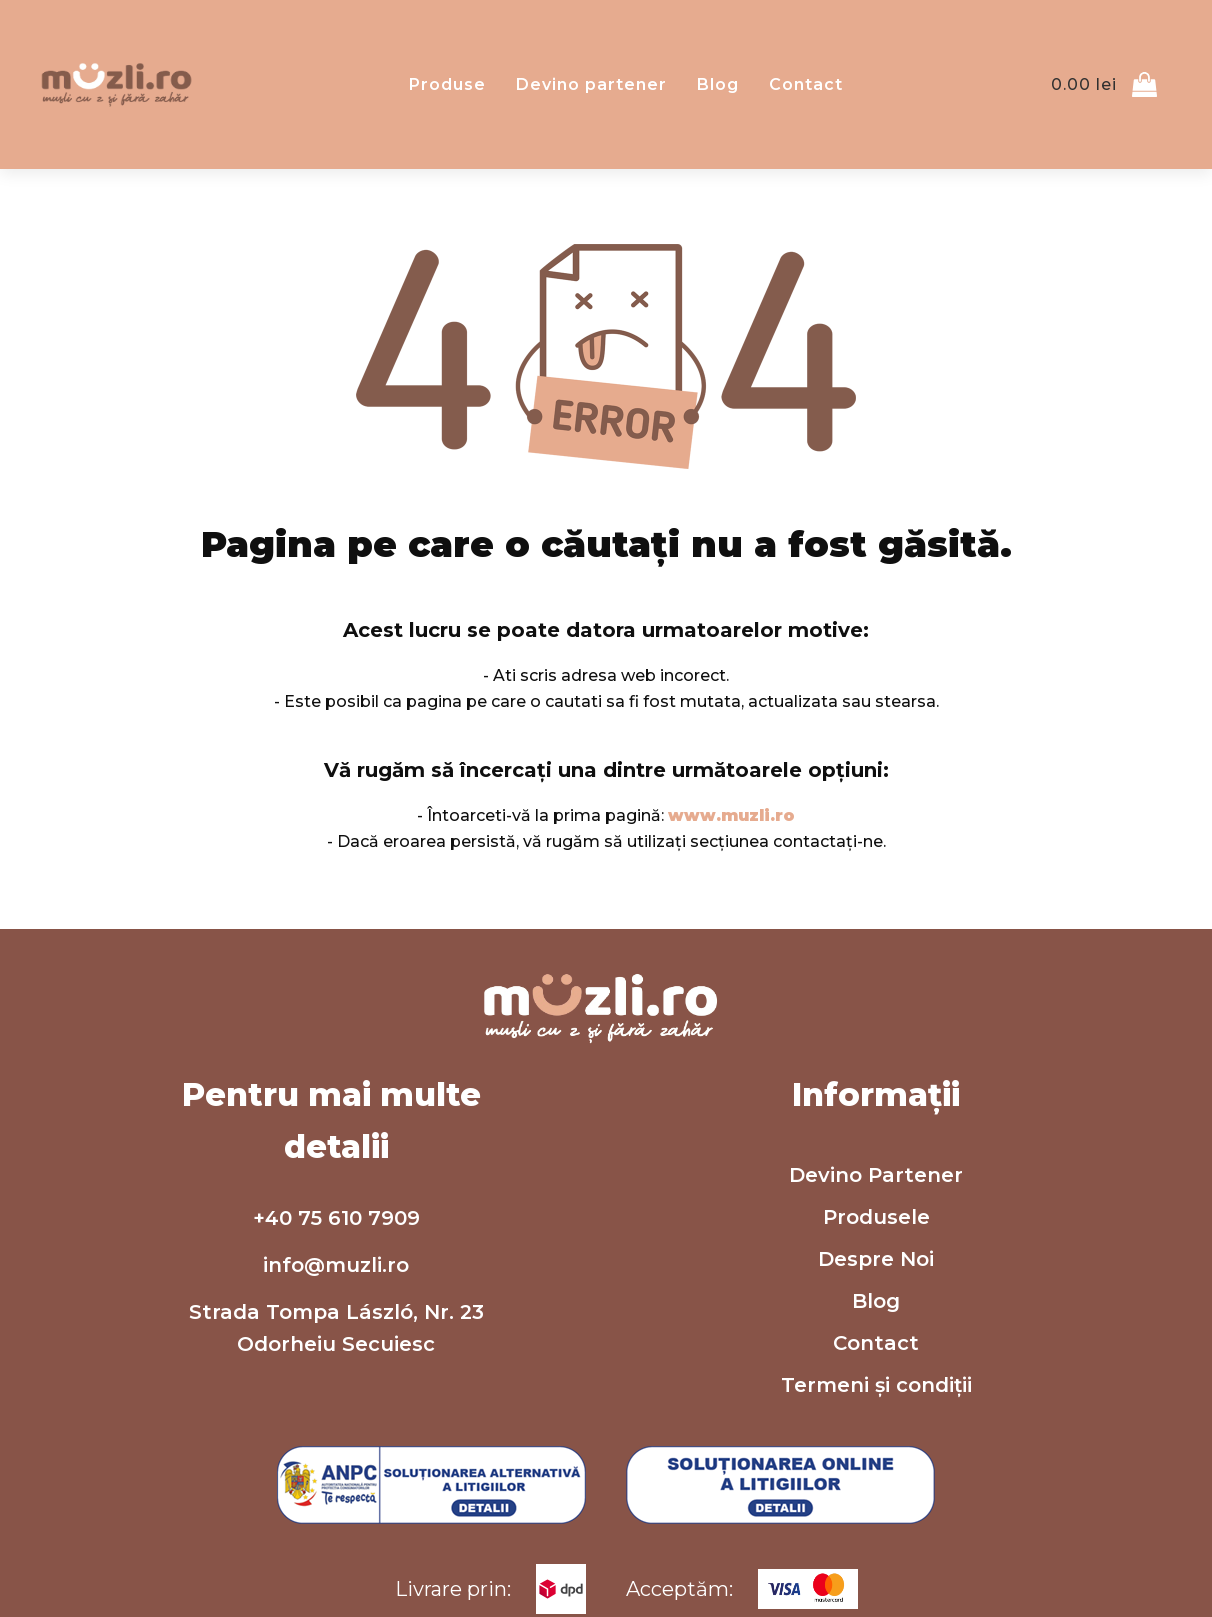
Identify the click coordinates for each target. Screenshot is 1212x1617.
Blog (718, 84)
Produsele (876, 1217)
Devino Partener (876, 1175)
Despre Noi (876, 1259)
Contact (806, 84)
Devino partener (591, 84)
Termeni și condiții (876, 1385)
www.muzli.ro (731, 815)
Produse (447, 84)
